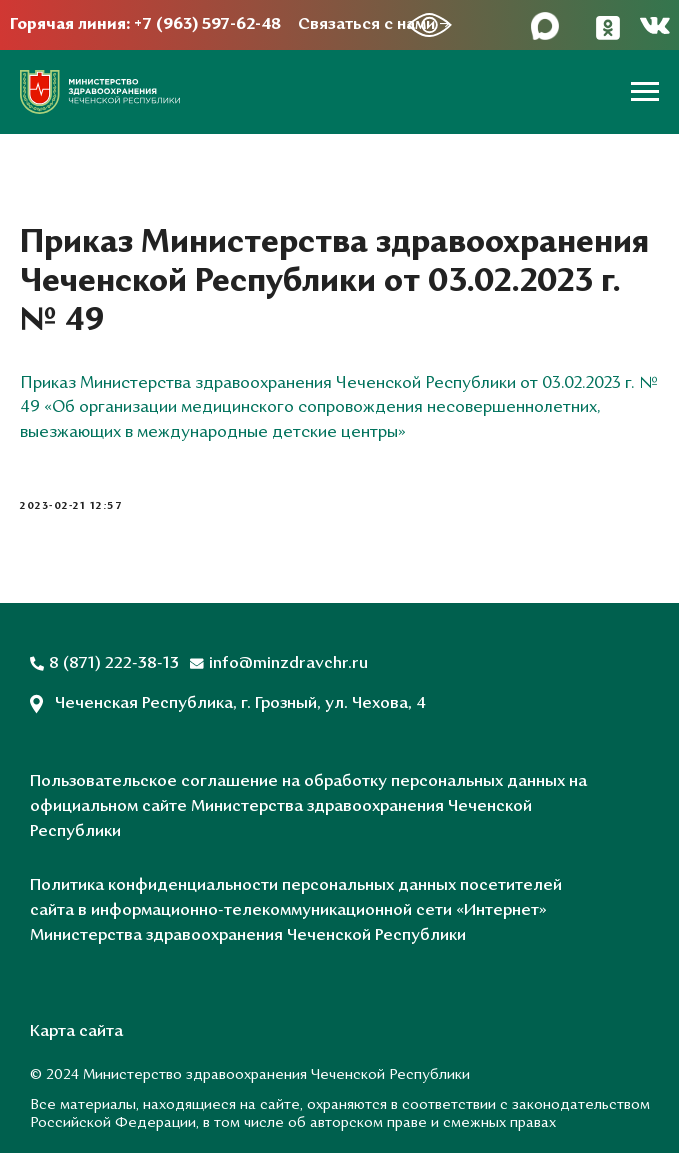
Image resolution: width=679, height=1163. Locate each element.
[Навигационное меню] (645, 92)
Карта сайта (76, 1042)
